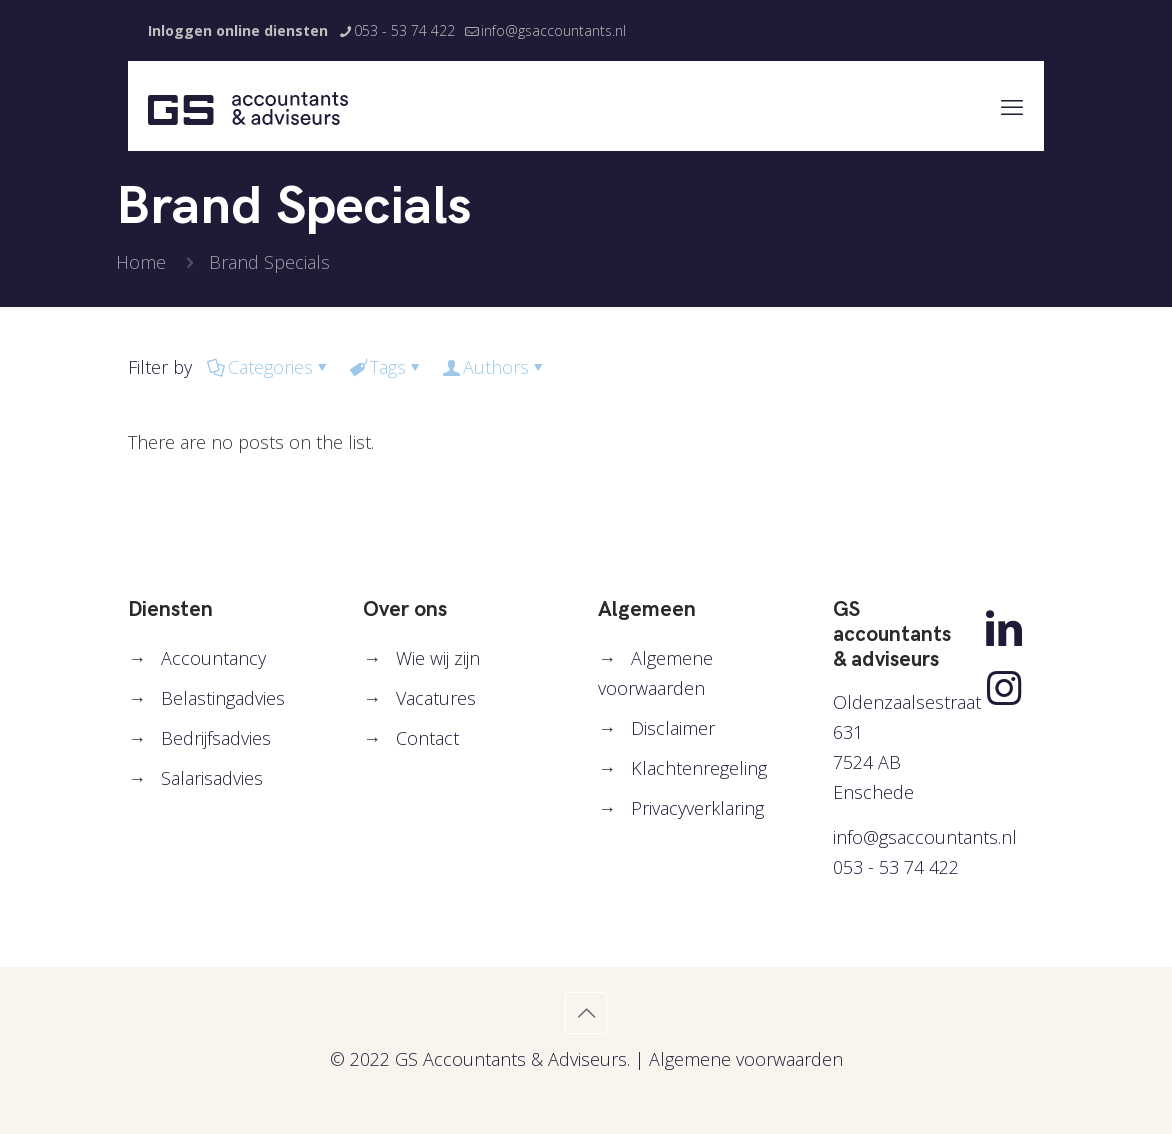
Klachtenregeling (699, 768)
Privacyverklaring (697, 808)
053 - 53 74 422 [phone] (404, 30)
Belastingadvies (223, 698)
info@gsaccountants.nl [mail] (553, 30)
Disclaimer (673, 728)
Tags (386, 367)
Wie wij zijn (438, 658)
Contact (427, 738)
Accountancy (213, 658)
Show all (973, 367)
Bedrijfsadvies (216, 738)
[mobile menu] (1012, 106)
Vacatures (436, 698)
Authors (494, 367)
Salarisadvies (212, 778)
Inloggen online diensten (238, 30)
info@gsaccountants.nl (925, 837)
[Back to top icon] (586, 1013)
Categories (269, 367)
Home (141, 262)
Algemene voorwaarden (746, 1059)
